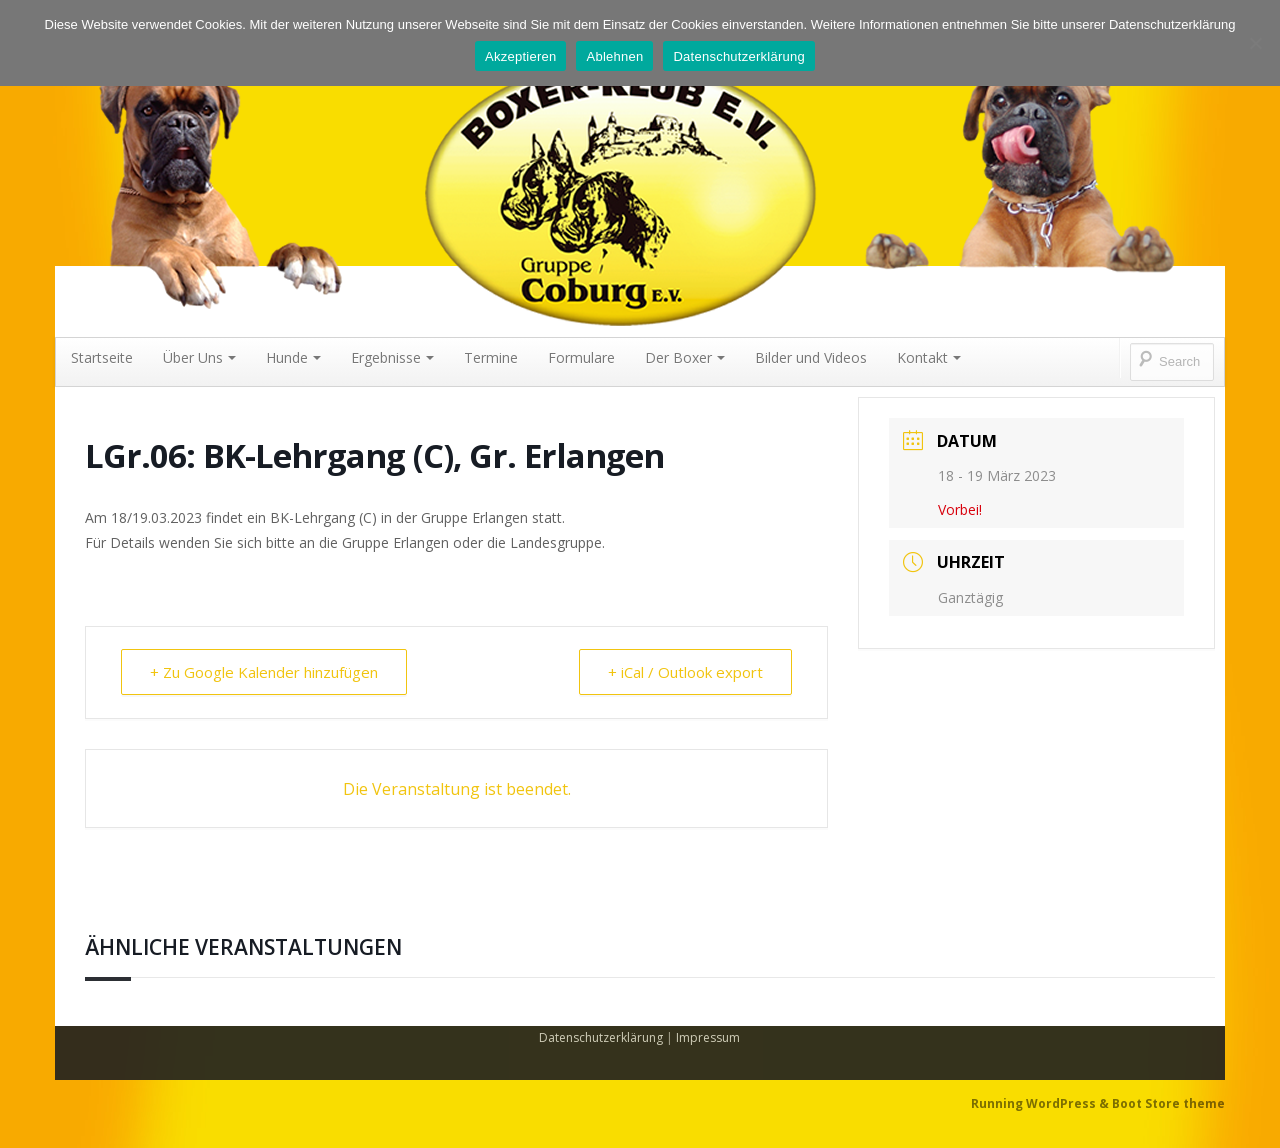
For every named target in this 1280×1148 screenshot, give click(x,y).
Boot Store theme (1168, 1103)
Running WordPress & (1041, 1103)
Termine (491, 357)
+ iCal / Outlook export (685, 672)
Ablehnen (614, 56)
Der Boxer (685, 357)
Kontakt (929, 357)
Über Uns (199, 357)
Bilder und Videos (811, 357)
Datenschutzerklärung (601, 1037)
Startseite (102, 357)
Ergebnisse (392, 357)
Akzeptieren (520, 56)
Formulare (581, 357)
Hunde (293, 357)
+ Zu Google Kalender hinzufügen (264, 672)
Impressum (708, 1037)
